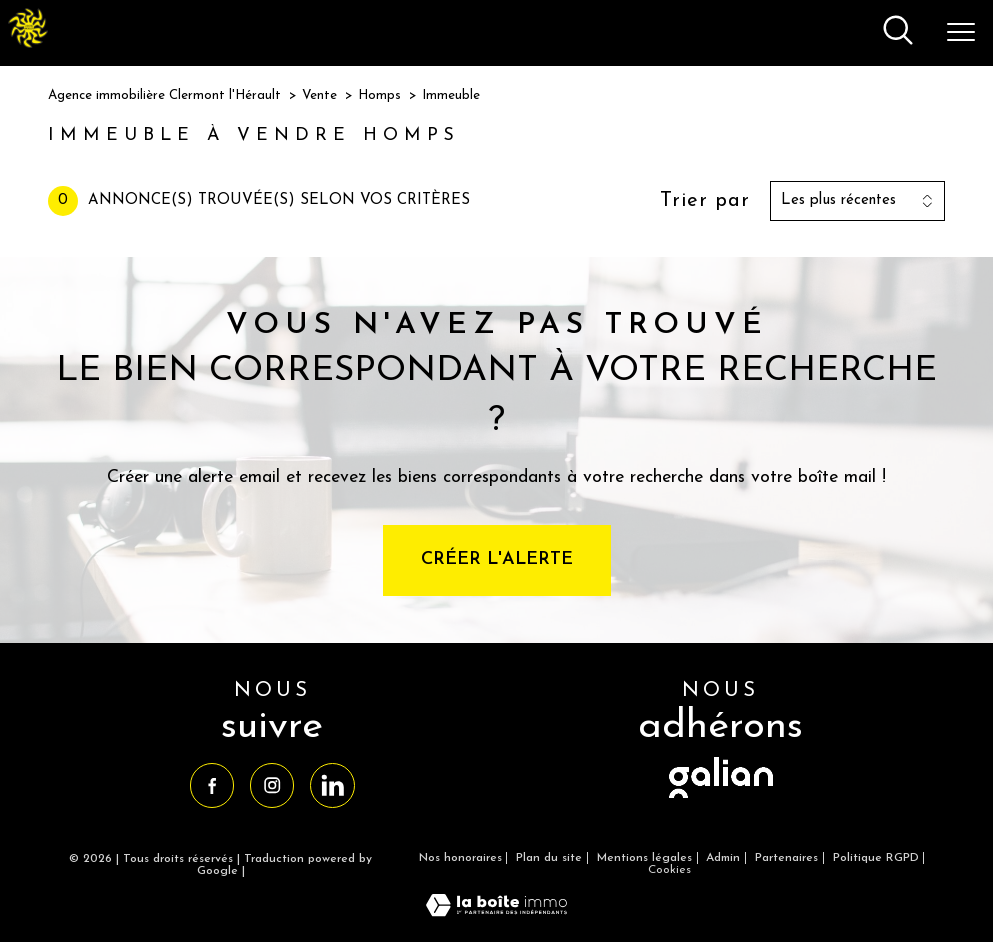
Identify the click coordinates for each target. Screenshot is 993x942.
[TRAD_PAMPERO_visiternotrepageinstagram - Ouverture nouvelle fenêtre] (272, 785)
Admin (723, 858)
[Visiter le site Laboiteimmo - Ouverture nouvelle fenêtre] (496, 913)
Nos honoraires (460, 858)
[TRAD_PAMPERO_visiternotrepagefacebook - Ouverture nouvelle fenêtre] (212, 785)
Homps (379, 95)
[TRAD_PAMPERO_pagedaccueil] (28, 44)
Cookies (669, 870)
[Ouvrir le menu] (961, 33)
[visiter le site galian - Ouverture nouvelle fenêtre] (721, 799)
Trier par (705, 201)
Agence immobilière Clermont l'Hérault (164, 95)
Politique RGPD (876, 858)
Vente (319, 95)
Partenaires (786, 858)
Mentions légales (644, 858)
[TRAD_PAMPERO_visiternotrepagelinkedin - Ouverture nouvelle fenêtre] (332, 785)
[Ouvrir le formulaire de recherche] (898, 32)
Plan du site (549, 858)
